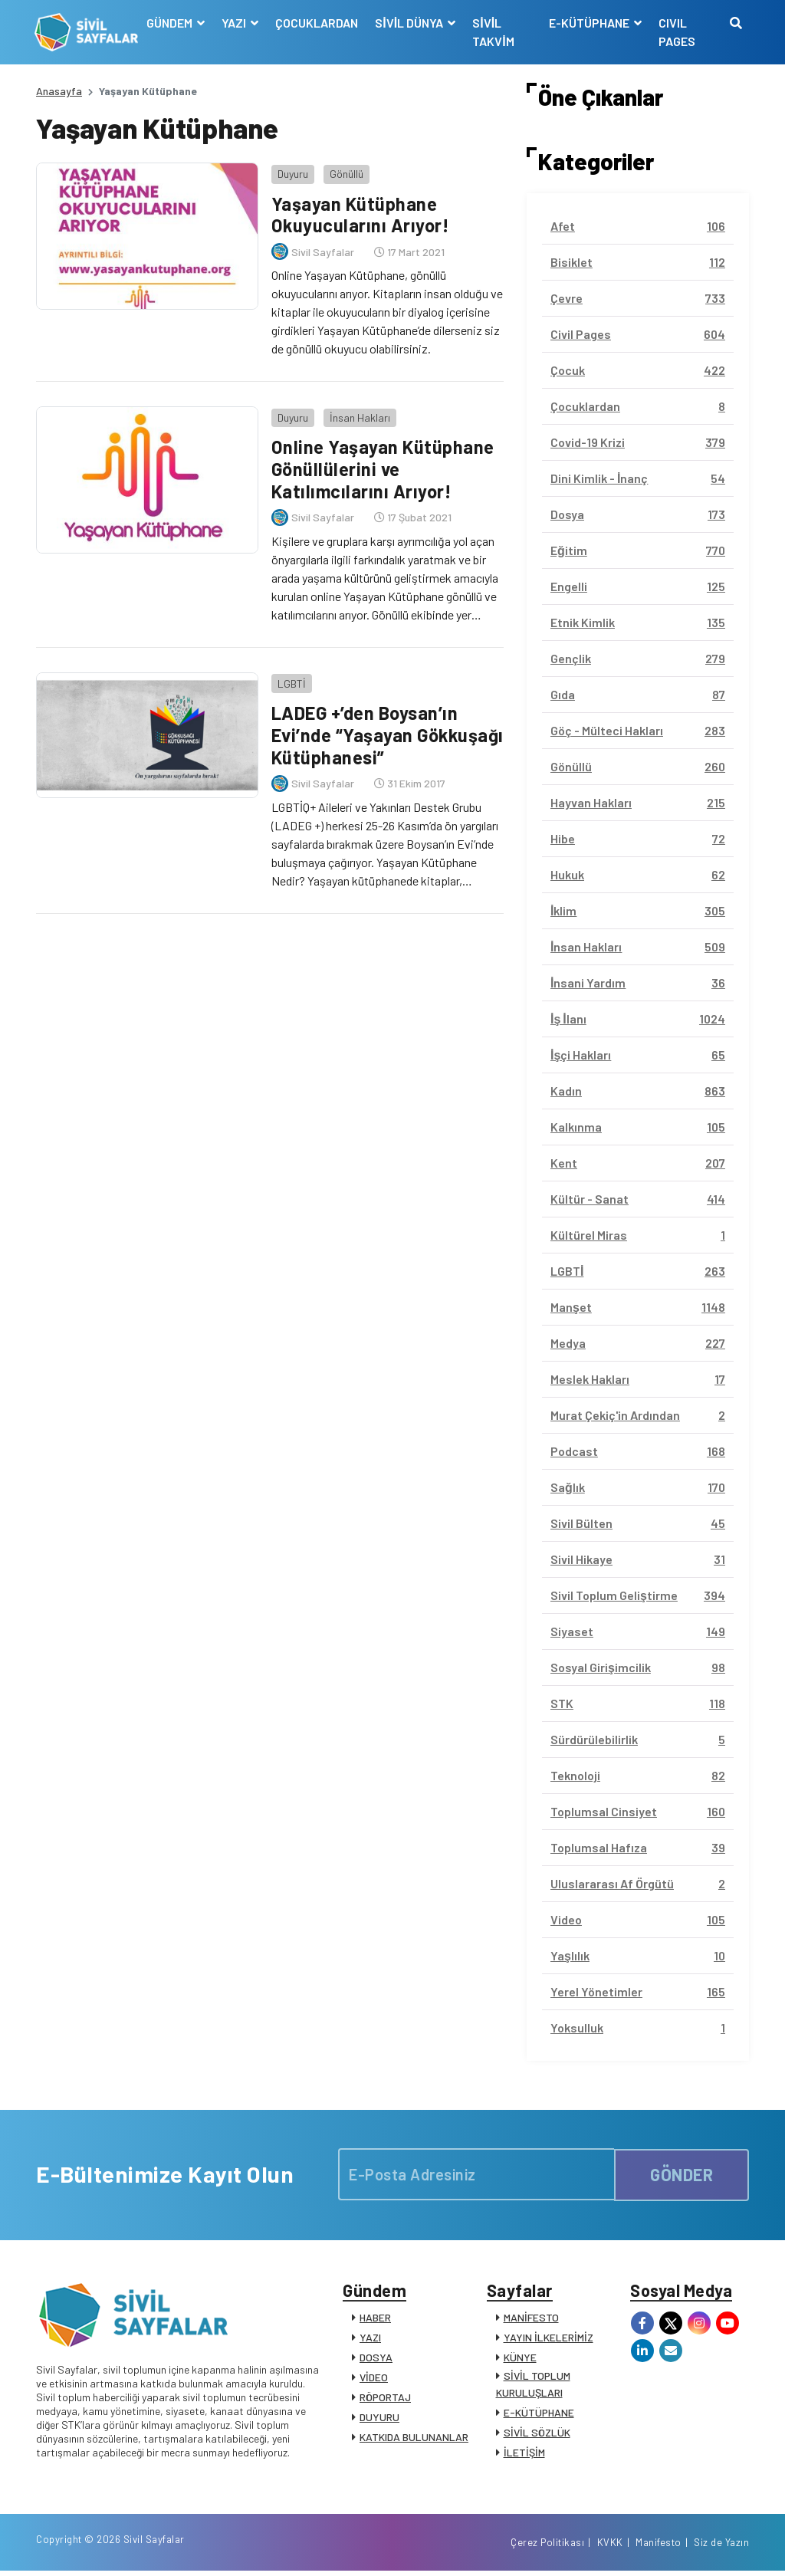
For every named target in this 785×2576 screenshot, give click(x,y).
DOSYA (376, 2358)
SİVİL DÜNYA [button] (411, 22)
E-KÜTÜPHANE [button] (589, 22)
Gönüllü (345, 172)
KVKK (610, 2548)
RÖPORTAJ (385, 2398)
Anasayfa (59, 90)
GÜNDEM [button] (172, 22)
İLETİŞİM (524, 2453)
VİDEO (374, 2378)
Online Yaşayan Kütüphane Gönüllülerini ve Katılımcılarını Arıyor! (382, 466)
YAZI (370, 2338)
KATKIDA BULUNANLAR (414, 2438)
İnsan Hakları (358, 414)
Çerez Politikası (547, 2548)
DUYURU (379, 2418)
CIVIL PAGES (676, 31)
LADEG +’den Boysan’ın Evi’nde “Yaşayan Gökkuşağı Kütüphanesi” (373, 730)
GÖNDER (681, 2174)
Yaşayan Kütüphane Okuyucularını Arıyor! (359, 213)
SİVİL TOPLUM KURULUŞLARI (533, 2385)
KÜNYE (520, 2358)
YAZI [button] (236, 22)
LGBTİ (290, 678)
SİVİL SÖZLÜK (537, 2433)
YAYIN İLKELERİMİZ (548, 2338)
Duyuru (291, 172)
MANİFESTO (531, 2318)
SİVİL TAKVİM (493, 31)
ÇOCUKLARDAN (318, 22)
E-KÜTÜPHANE (539, 2413)
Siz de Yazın (721, 2548)
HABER (375, 2318)
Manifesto (659, 2548)
